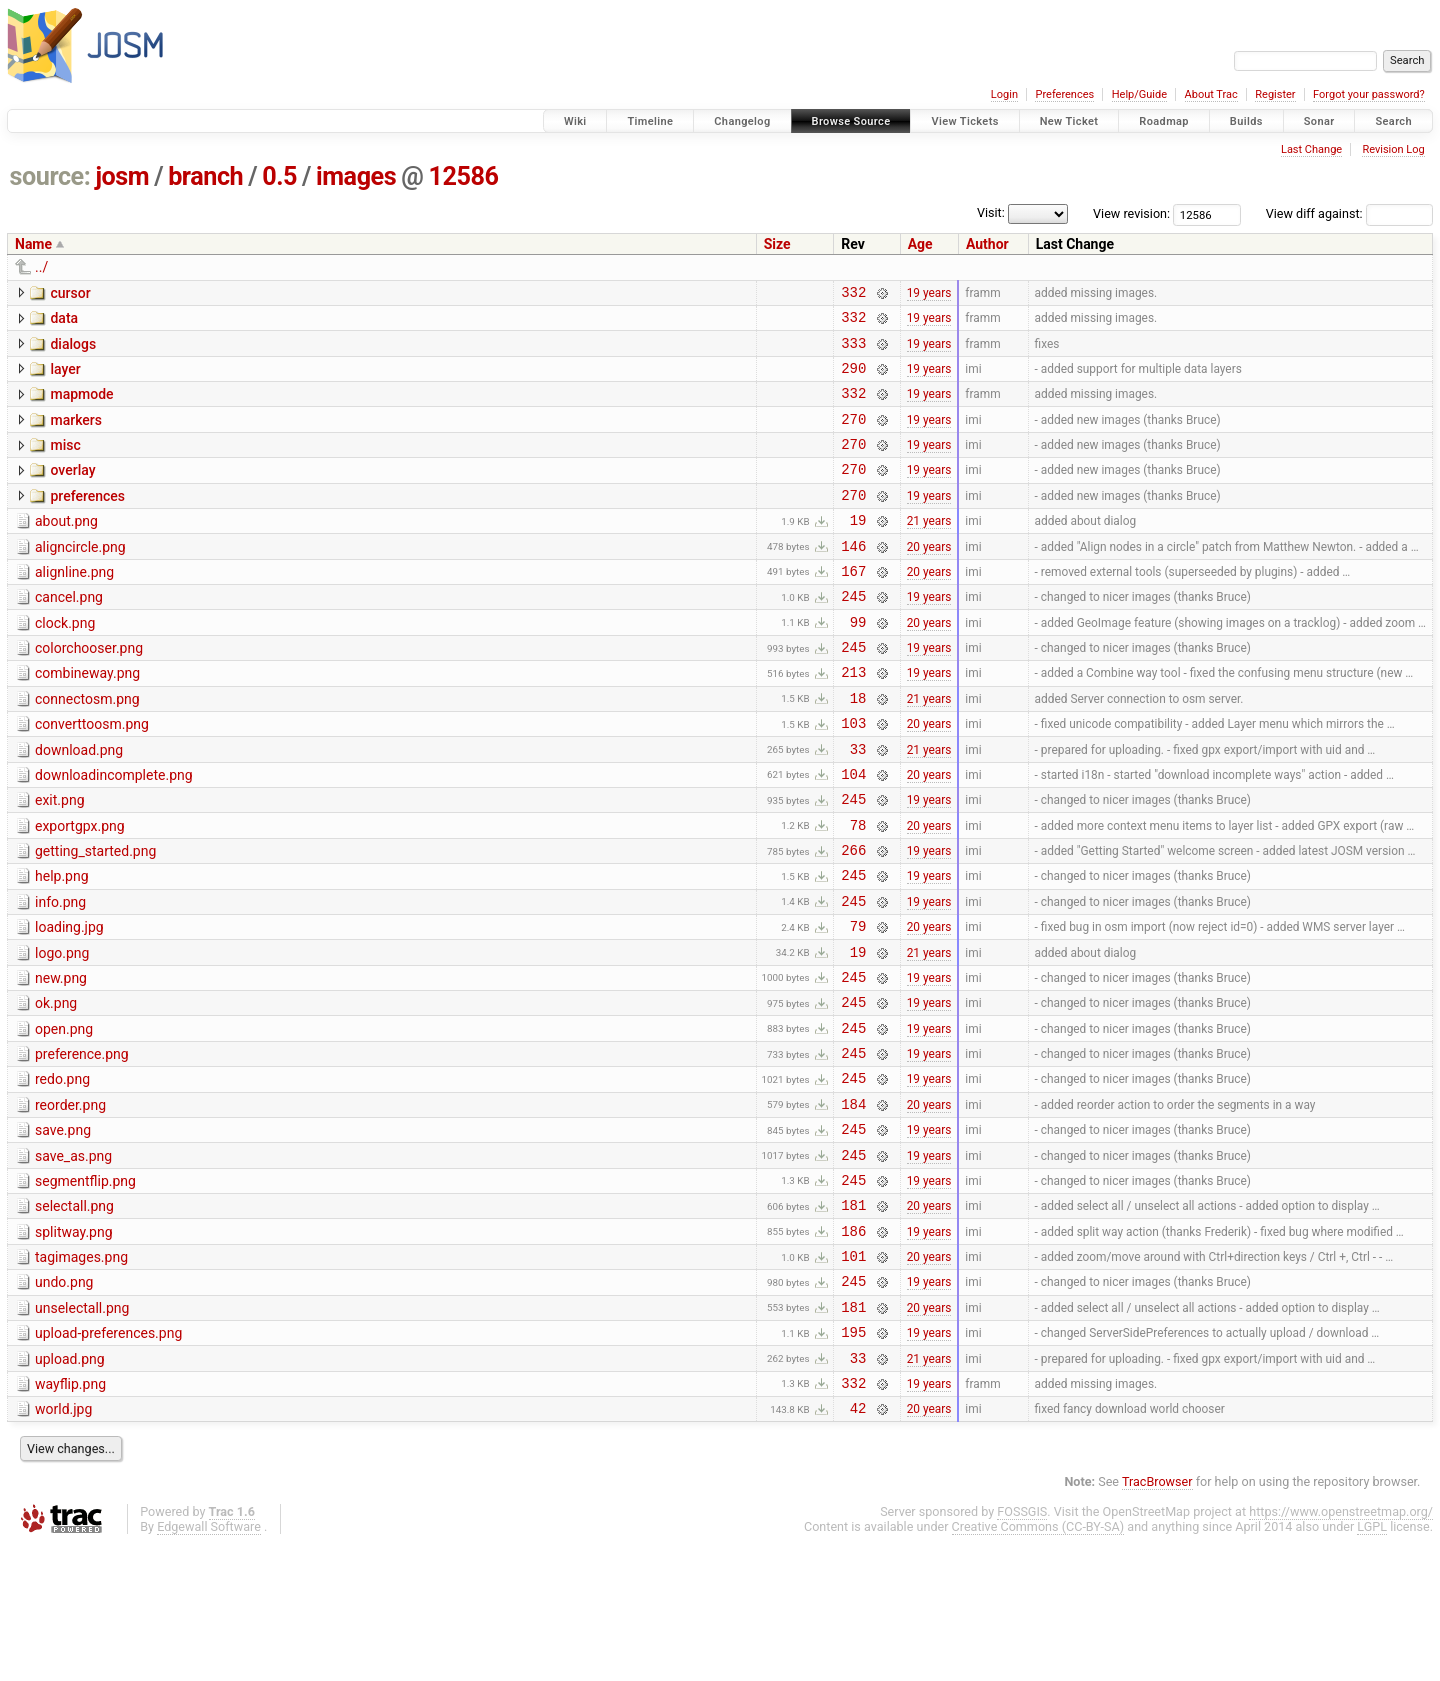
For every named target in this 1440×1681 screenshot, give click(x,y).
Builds (1246, 121)
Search (1393, 121)
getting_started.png (95, 917)
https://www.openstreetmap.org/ (1341, 1646)
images (356, 176)
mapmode (81, 406)
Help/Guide (1139, 94)
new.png (61, 1059)
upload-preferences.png (108, 1456)
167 (853, 606)
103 (853, 776)
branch (205, 176)
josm (122, 176)
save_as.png (73, 1258)
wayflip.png (70, 1513)
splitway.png (74, 1343)
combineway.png (87, 718)
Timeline (650, 121)
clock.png (65, 662)
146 (853, 578)
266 (853, 918)
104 (853, 833)
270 (853, 436)
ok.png (56, 1087)
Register (1275, 94)
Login (1004, 94)
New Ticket (1069, 121)
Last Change (1311, 149)
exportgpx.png (80, 889)
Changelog (742, 121)
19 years (929, 294)
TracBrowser (1157, 1616)
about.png (66, 548)
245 (853, 634)
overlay (72, 491)
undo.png (64, 1399)
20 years (929, 578)
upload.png (70, 1485)
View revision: (1131, 213)
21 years (929, 550)
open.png (64, 1116)
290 (853, 379)
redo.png (62, 1172)
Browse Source (851, 121)
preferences (87, 520)
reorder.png (70, 1201)
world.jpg (63, 1541)
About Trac (1211, 94)
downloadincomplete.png (114, 832)
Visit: (991, 212)
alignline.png (74, 605)
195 (853, 1457)
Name (33, 244)
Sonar (1319, 121)
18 (858, 748)
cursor (70, 293)
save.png (63, 1229)
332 (853, 294)
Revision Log (1393, 149)
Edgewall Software (209, 1661)
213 (853, 719)
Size (777, 244)
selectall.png (74, 1314)
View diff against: (1349, 213)
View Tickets (964, 121)
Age (920, 244)
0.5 (279, 176)
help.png (62, 945)
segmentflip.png (85, 1286)
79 (858, 1003)
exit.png (60, 860)
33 (858, 805)
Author (987, 244)
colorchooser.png (89, 690)
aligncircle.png (80, 577)
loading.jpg (69, 1002)
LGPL (1372, 1661)
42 (858, 1542)
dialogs (73, 350)
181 (853, 1315)
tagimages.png (81, 1371)
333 (853, 351)
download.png (79, 804)
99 (858, 663)
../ (41, 267)
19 (858, 549)
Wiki (575, 121)
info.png (60, 974)
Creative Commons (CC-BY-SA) (1038, 1661)
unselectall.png (82, 1428)
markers (76, 435)
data (64, 321)
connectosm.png (87, 747)
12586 (463, 176)
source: (50, 176)
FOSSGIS (1022, 1646)
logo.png (62, 1031)
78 (858, 890)
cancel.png (69, 633)
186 (853, 1344)
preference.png (82, 1144)
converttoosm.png (92, 775)
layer (65, 378)
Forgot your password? (1369, 94)
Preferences (1064, 94)
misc (65, 463)
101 (853, 1372)
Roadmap (1164, 121)
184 (853, 1202)
